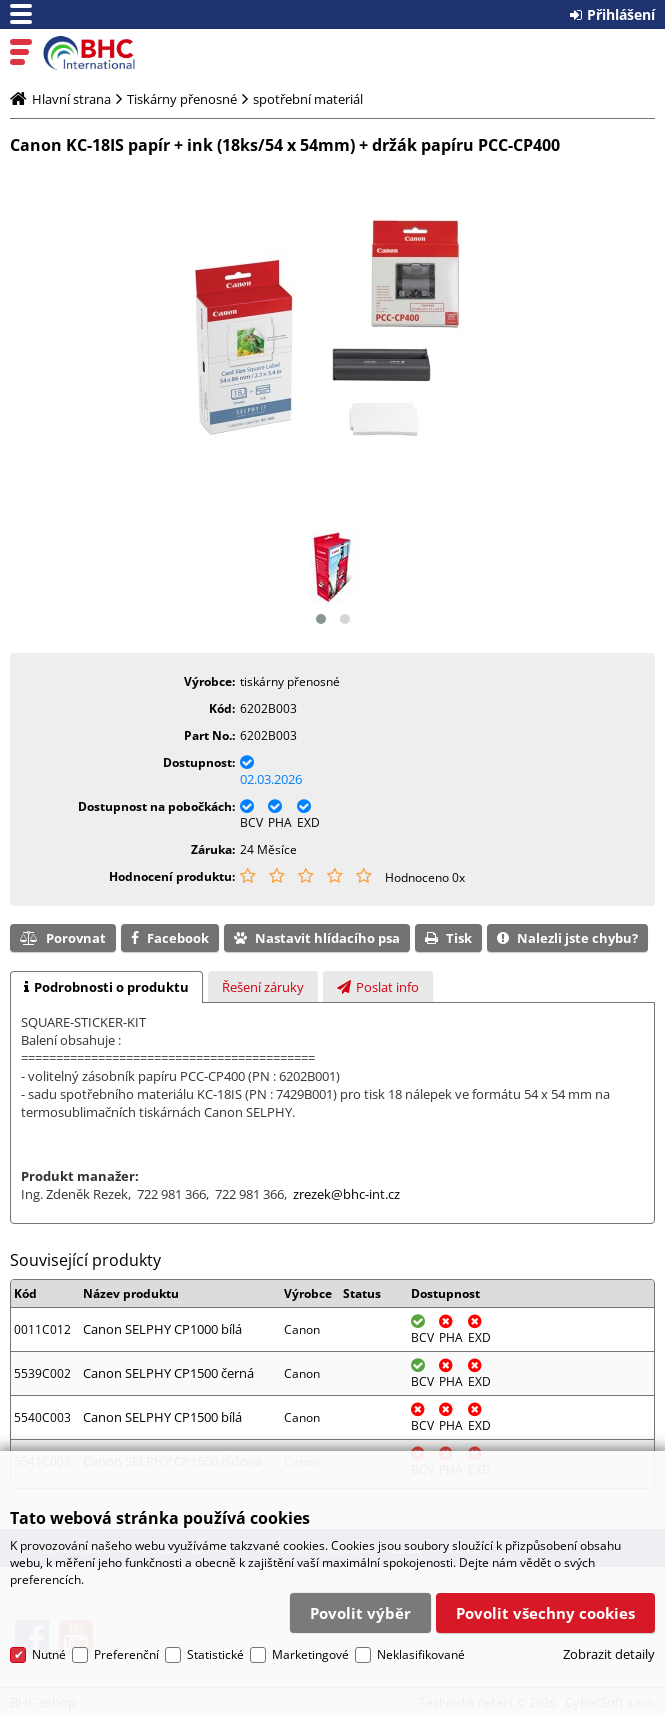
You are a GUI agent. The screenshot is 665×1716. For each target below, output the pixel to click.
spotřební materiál (308, 99)
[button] (321, 619)
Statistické (215, 1643)
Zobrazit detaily (609, 1644)
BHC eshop (102, 53)
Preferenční (126, 1643)
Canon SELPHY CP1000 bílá (162, 1329)
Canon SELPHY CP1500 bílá (162, 1417)
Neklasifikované (421, 1643)
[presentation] (106, 987)
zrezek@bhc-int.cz (346, 1194)
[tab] (106, 987)
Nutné (49, 1643)
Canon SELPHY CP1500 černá (168, 1373)
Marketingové (310, 1643)
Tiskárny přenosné (182, 99)
